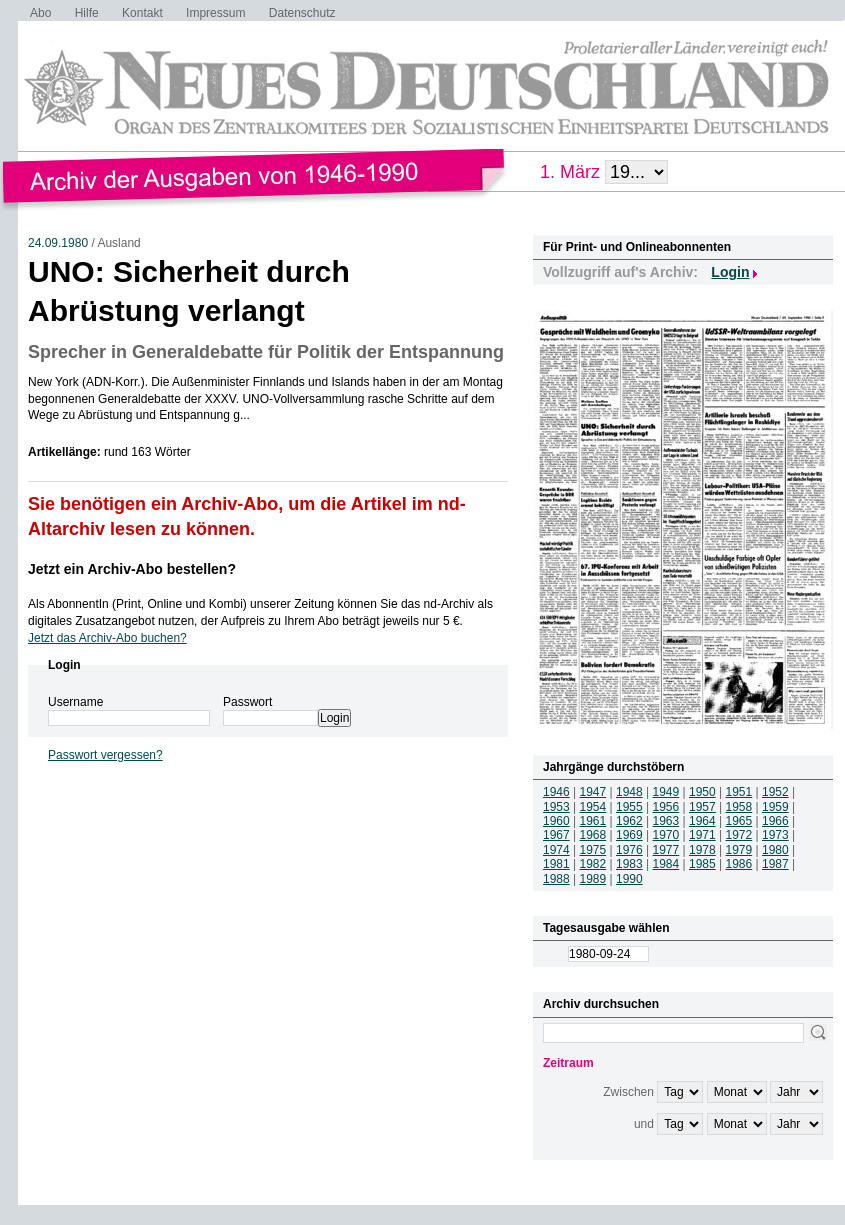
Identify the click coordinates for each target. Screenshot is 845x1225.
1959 (775, 807)
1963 (666, 821)
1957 (702, 807)
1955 (629, 807)
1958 (739, 807)
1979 (739, 850)
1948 (629, 792)
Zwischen (628, 1092)
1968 (593, 835)
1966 (775, 821)
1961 (593, 821)
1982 (593, 864)
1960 (556, 821)
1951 (739, 792)
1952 (775, 792)
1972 (739, 835)
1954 (593, 807)
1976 (629, 850)
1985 (702, 864)
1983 (629, 864)
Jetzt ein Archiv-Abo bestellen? (132, 569)
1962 (629, 821)
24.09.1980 (58, 243)
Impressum (215, 13)
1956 (666, 807)
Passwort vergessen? (105, 755)
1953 (556, 807)
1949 (666, 792)
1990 (629, 879)
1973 (775, 835)
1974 (556, 850)
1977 (666, 850)
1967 (556, 835)
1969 (629, 835)
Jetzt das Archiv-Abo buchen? (107, 638)
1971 (702, 835)
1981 (556, 864)
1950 (702, 792)
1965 (739, 821)
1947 (593, 792)
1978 (702, 850)
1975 (593, 850)
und (644, 1124)
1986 (739, 864)
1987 (775, 864)
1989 (593, 879)
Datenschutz (302, 13)
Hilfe (87, 13)
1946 (556, 792)
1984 (666, 864)
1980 (775, 850)
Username (75, 702)
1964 (702, 821)
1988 (556, 879)
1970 (666, 835)
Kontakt (142, 13)
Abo (40, 13)
